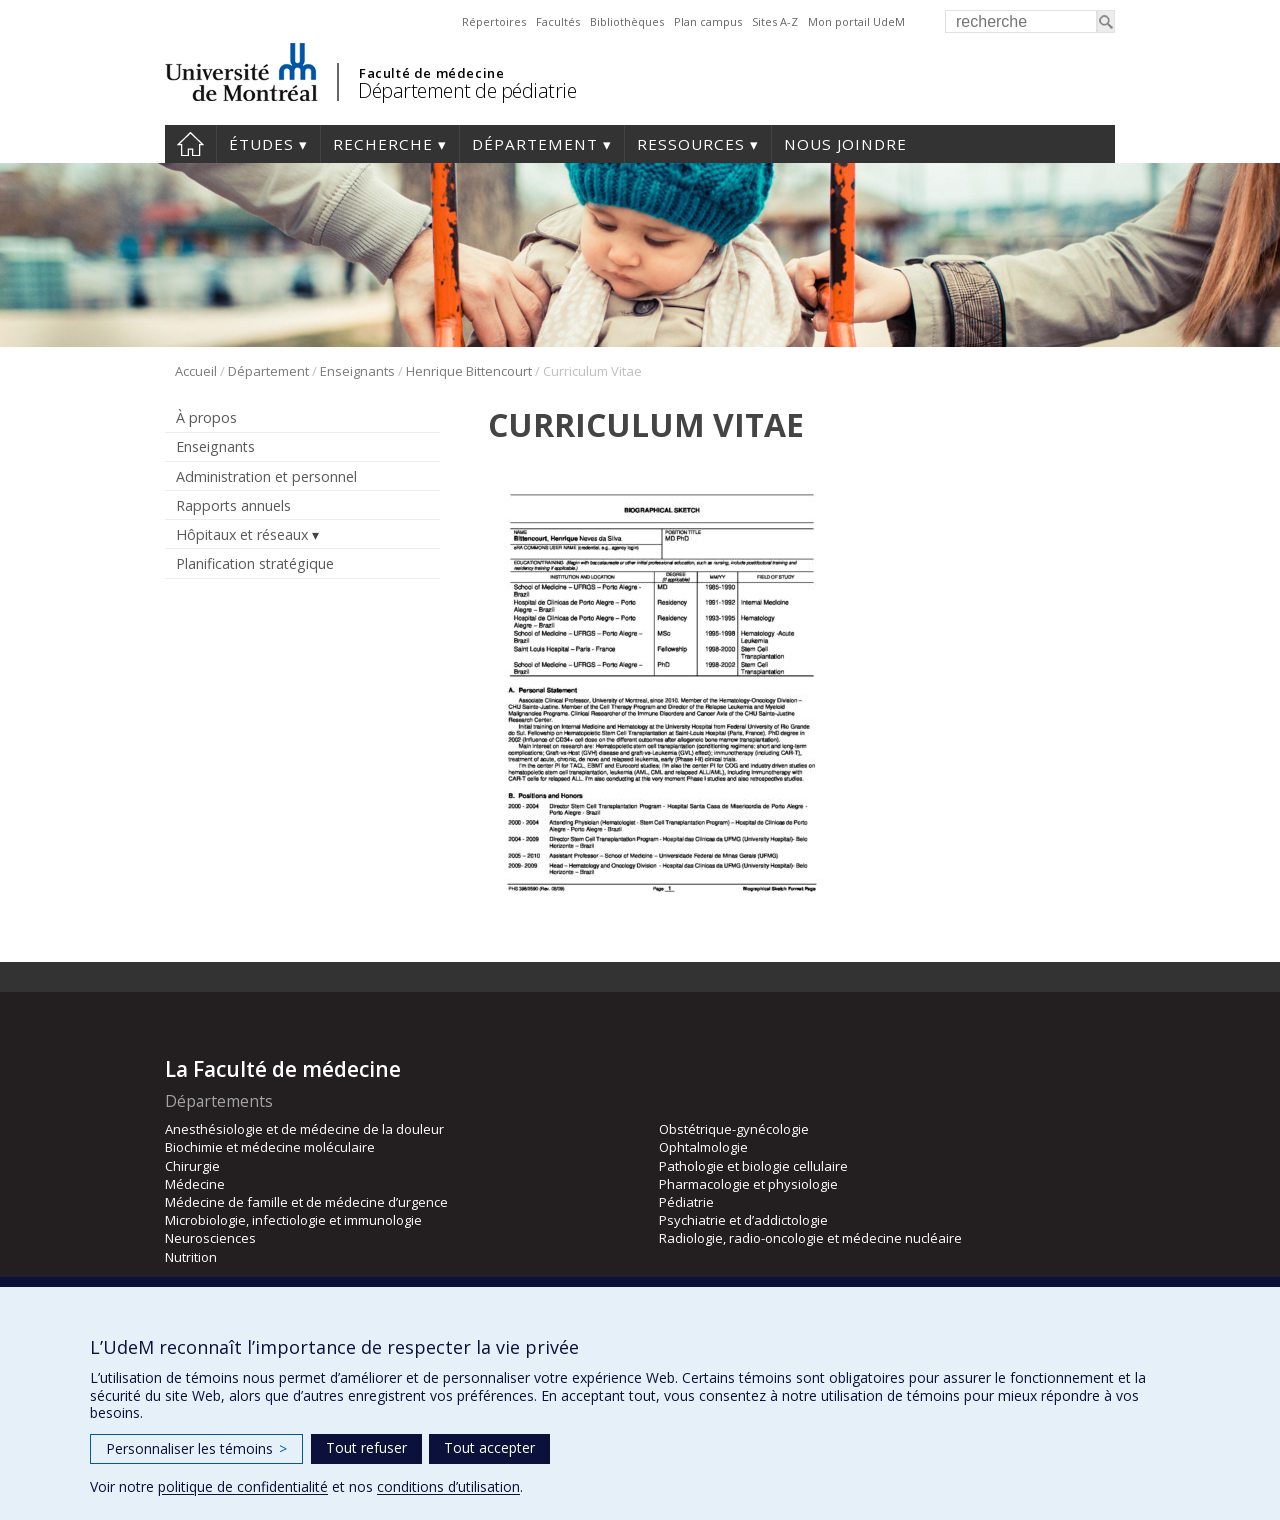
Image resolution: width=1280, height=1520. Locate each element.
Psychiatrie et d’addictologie (743, 1220)
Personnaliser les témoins (196, 1448)
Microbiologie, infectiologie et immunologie (293, 1220)
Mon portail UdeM (856, 21)
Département (535, 144)
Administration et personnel (266, 476)
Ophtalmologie (703, 1147)
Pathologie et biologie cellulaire (753, 1166)
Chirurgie (192, 1166)
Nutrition (191, 1257)
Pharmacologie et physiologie (748, 1184)
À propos (206, 417)
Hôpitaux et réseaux (242, 534)
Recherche (383, 144)
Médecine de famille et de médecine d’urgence (306, 1202)
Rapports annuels (233, 505)
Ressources (691, 144)
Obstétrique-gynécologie (734, 1129)
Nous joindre (845, 144)
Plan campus (708, 21)
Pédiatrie (686, 1202)
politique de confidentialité (243, 1486)
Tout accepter (489, 1447)
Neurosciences (210, 1238)
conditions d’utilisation (448, 1486)
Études (261, 144)
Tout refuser (366, 1447)
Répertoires (494, 21)
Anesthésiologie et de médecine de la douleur (304, 1129)
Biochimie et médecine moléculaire (270, 1147)
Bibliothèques (627, 21)
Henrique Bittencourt (469, 371)
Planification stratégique (255, 563)
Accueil (190, 144)
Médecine (195, 1184)
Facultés (558, 21)
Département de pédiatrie (467, 90)
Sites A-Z (775, 21)
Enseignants (357, 371)
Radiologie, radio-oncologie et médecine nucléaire (810, 1238)
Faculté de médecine (431, 73)
